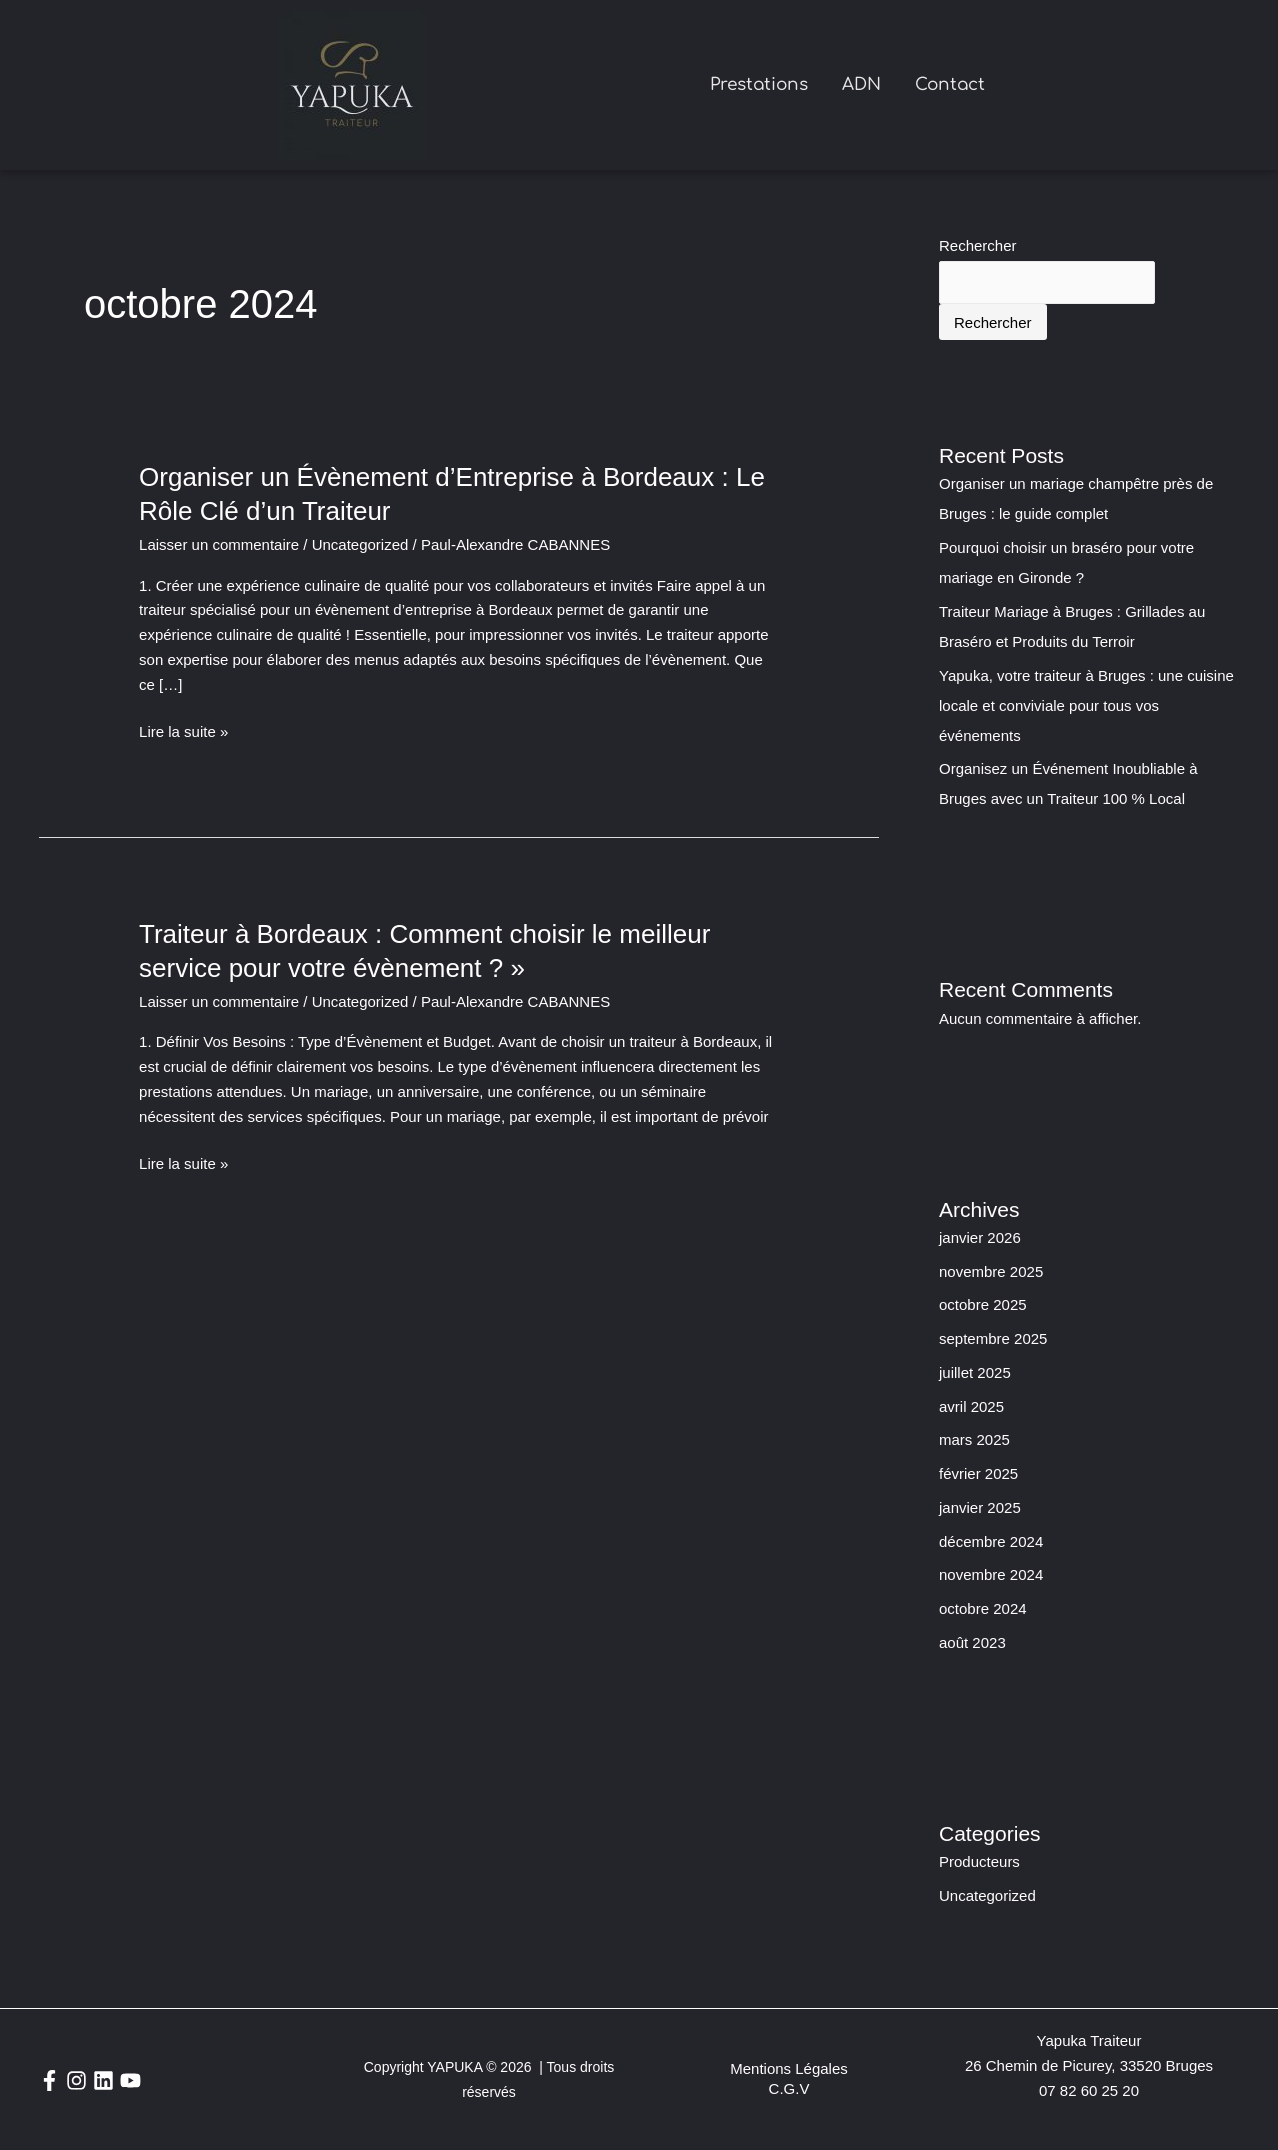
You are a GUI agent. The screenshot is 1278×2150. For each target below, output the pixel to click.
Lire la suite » (183, 732)
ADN (861, 84)
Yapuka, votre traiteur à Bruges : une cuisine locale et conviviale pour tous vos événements (1086, 705)
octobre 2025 (983, 1304)
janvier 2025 (980, 1507)
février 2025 (978, 1473)
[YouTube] (130, 2080)
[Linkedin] (103, 2080)
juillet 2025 (975, 1372)
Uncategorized (360, 544)
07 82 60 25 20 (1089, 2090)
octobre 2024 (983, 1608)
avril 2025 (971, 1406)
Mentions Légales (789, 2068)
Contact (950, 84)
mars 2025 (974, 1439)
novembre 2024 (991, 1574)
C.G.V (789, 2088)
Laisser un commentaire (219, 544)
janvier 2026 (980, 1237)
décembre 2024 (991, 1541)
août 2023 (972, 1642)
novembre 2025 (991, 1271)
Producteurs (979, 1861)
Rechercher (978, 245)
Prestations (759, 84)
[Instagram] (76, 2080)
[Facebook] (49, 2080)
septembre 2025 (993, 1338)
